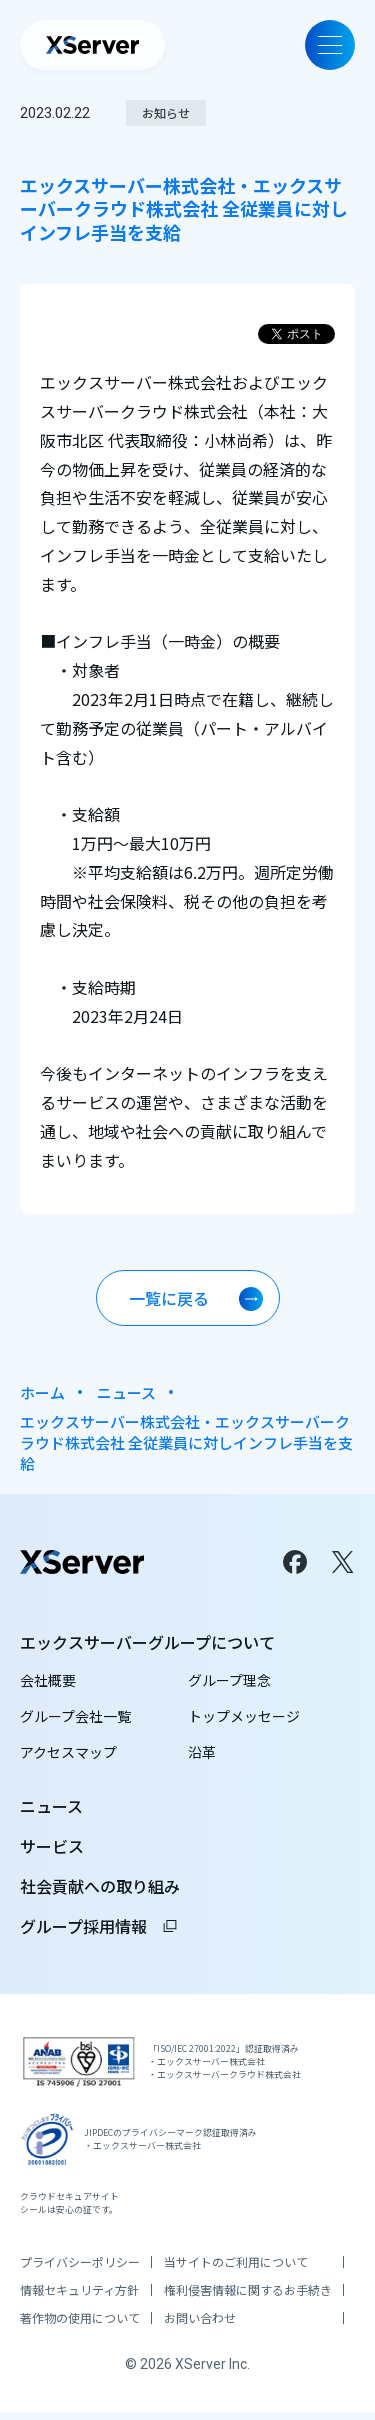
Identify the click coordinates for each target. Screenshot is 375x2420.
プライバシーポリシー (80, 2270)
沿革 (202, 1752)
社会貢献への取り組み (100, 1886)
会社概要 (48, 1680)
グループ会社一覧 (75, 1716)
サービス (52, 1846)
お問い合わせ (200, 2326)
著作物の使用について (80, 2326)
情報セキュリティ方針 (79, 2298)
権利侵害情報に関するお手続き (248, 2298)
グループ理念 (229, 1680)
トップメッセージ (244, 1716)
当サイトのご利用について (236, 2270)
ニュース (126, 1392)
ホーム (42, 1392)
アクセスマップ (68, 1752)
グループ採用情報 (99, 1926)
